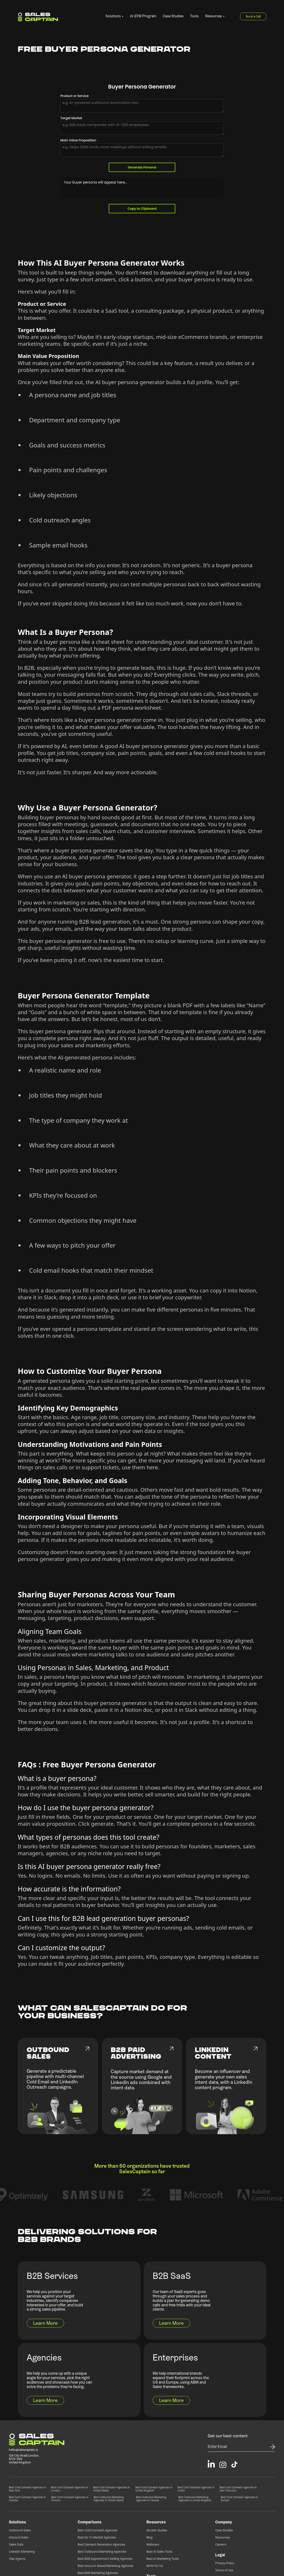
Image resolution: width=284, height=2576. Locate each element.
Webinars (152, 2544)
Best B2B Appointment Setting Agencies (105, 2559)
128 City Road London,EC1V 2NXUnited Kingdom (24, 2459)
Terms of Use (224, 2570)
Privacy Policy (224, 2563)
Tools (194, 16)
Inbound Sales (18, 2537)
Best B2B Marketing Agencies (98, 2573)
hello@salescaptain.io (23, 2450)
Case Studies (173, 16)
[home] (38, 17)
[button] (114, 16)
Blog (149, 2537)
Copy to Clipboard (142, 208)
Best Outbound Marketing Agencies (102, 2552)
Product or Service (74, 95)
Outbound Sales (20, 2530)
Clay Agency (17, 2559)
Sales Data (16, 2544)
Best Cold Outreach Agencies (97, 2530)
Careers (220, 2544)
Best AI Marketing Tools (162, 2559)
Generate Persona (142, 167)
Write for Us (154, 2566)
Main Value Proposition (78, 140)
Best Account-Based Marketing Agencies (105, 2566)
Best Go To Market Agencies (97, 2537)
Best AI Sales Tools (159, 2552)
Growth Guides (156, 2530)
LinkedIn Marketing (22, 2552)
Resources (222, 2537)
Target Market (71, 118)
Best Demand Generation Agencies (101, 2544)
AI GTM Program (143, 16)
